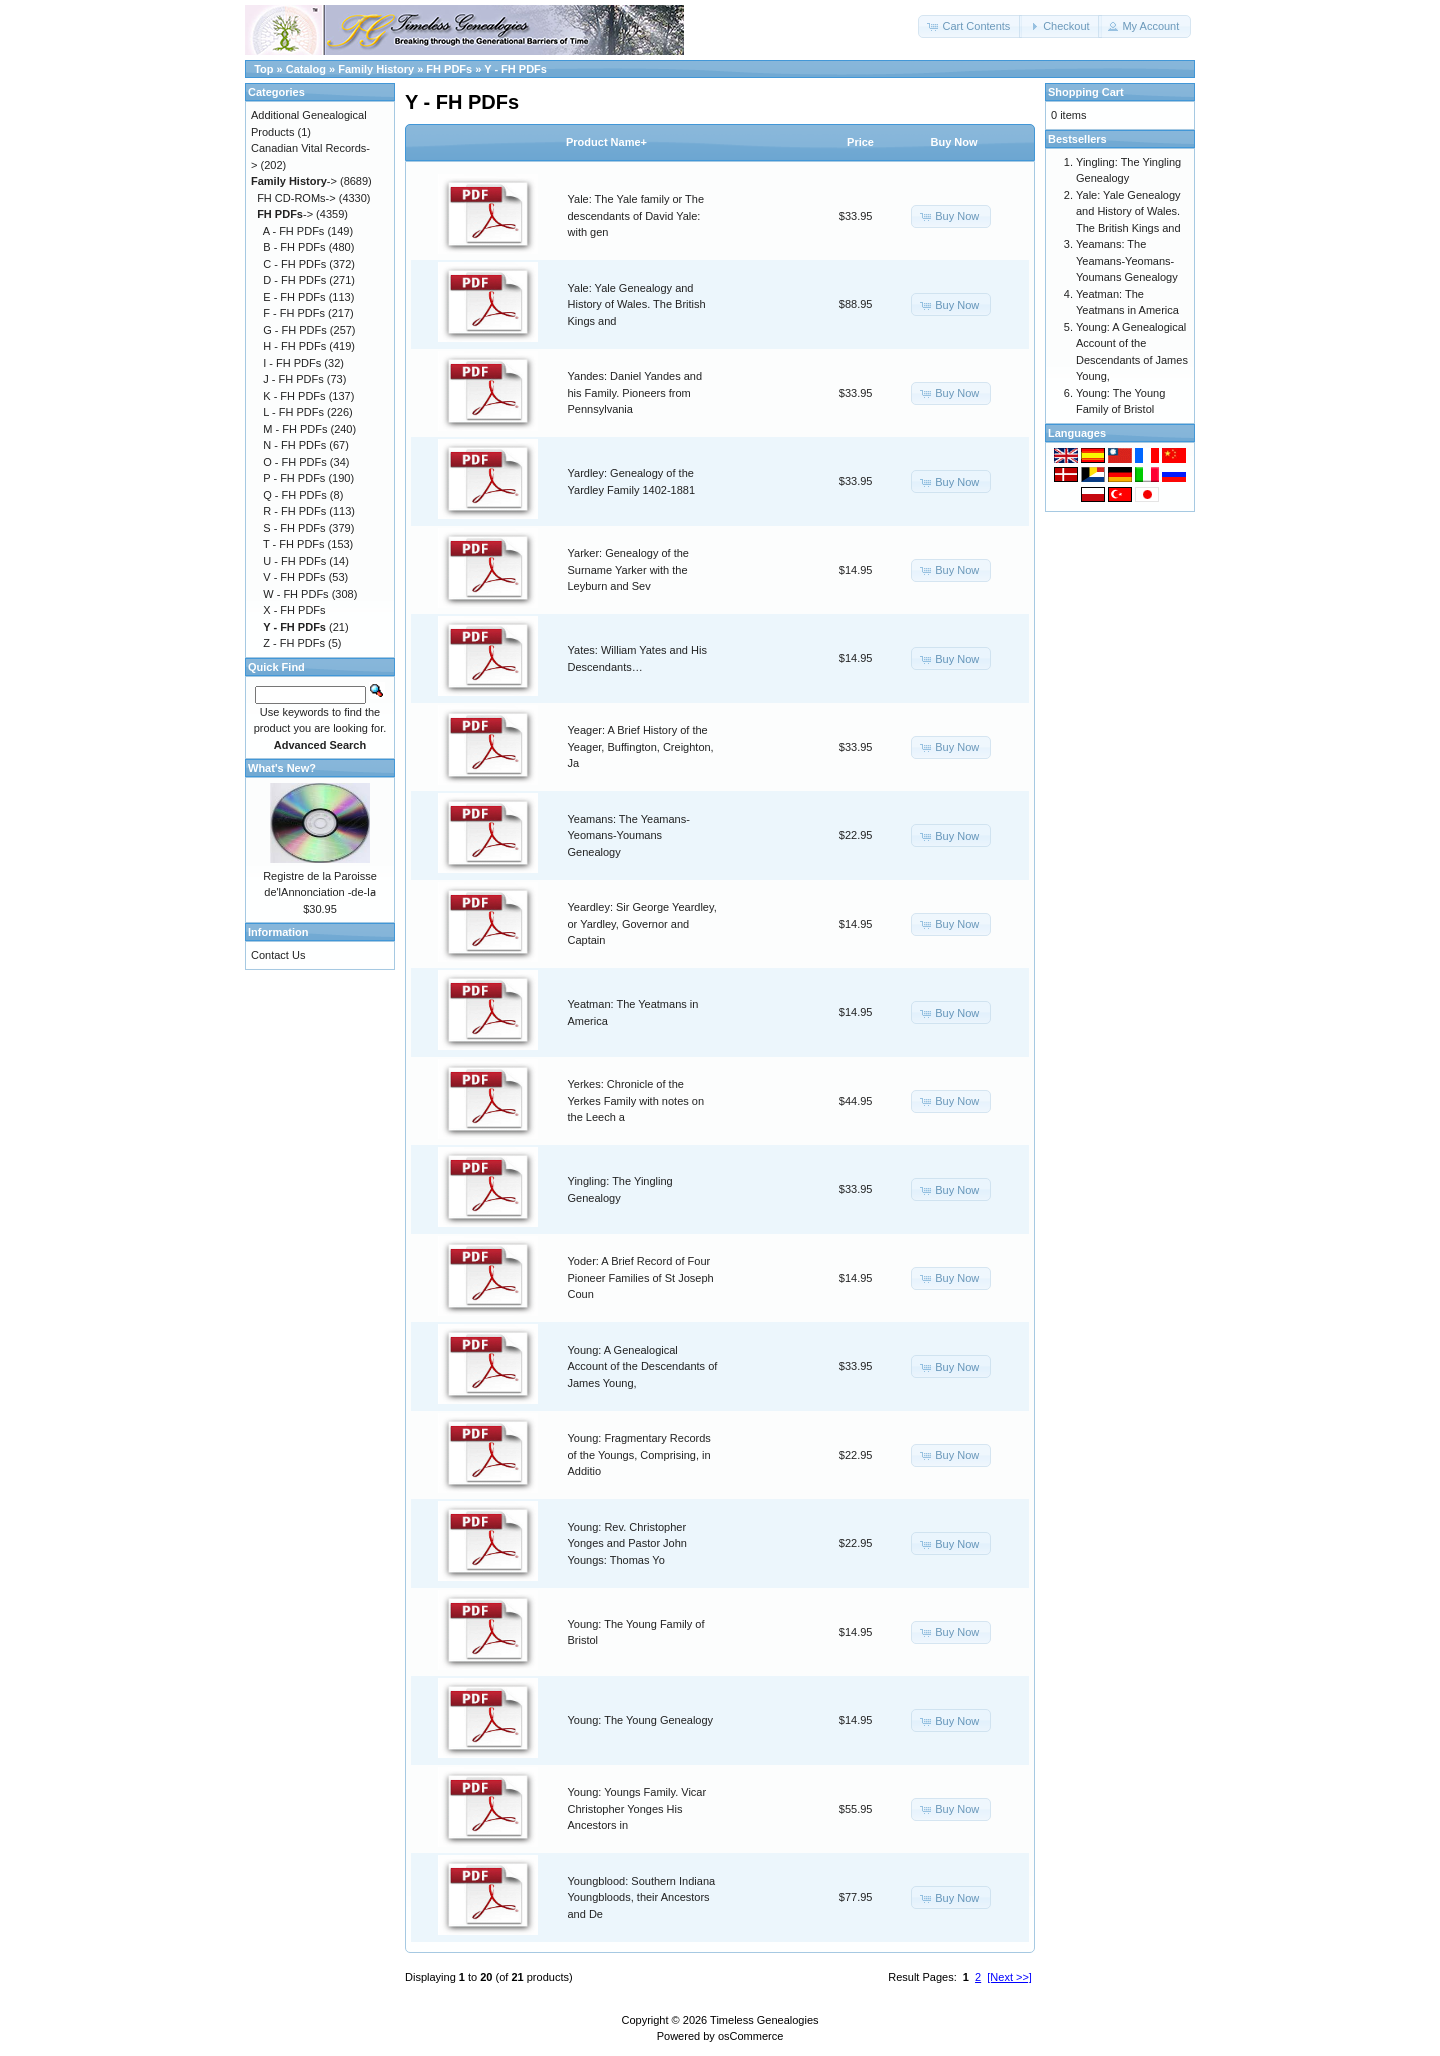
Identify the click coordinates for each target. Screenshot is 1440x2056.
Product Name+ (606, 142)
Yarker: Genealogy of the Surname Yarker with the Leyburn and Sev (628, 569)
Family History (376, 69)
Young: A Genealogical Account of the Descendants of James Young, (643, 1366)
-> (294, 181)
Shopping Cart (1086, 92)
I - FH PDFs (292, 363)
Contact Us (278, 955)
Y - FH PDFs (515, 69)
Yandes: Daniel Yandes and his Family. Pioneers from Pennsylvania (635, 392)
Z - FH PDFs (294, 643)
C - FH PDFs (294, 264)
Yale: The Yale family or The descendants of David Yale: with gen (636, 215)
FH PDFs (449, 69)
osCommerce (750, 2036)
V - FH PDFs (294, 577)
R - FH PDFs (294, 511)
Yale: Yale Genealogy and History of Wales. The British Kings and (637, 304)
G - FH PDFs (295, 330)
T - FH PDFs (294, 544)
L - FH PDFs (293, 412)
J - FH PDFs (293, 379)
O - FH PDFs (295, 462)
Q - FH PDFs (295, 495)
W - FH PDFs (295, 594)
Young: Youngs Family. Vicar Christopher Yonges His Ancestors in (637, 1808)
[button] (970, 26)
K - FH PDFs (294, 396)
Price (860, 142)
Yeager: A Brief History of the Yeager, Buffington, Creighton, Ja (641, 746)
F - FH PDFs (294, 313)
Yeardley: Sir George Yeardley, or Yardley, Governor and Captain (642, 923)
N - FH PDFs (294, 445)
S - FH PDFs (294, 528)
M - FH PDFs (295, 429)
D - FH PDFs (294, 280)
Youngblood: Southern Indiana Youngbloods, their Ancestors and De (642, 1897)
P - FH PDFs (294, 478)
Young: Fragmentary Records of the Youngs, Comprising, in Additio (639, 1454)
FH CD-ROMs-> (296, 198)
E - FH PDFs (294, 297)
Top (263, 69)
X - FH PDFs (294, 610)
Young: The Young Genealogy (641, 1720)
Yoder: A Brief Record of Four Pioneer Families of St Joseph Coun (641, 1277)
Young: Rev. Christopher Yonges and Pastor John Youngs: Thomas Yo (627, 1543)
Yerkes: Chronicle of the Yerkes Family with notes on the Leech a (636, 1100)
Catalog (306, 69)
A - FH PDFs (294, 231)
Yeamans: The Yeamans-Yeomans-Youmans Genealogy (629, 835)
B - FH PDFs (294, 247)
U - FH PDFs (294, 561)
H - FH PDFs (294, 346)
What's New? (282, 768)
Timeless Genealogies (764, 2020)
